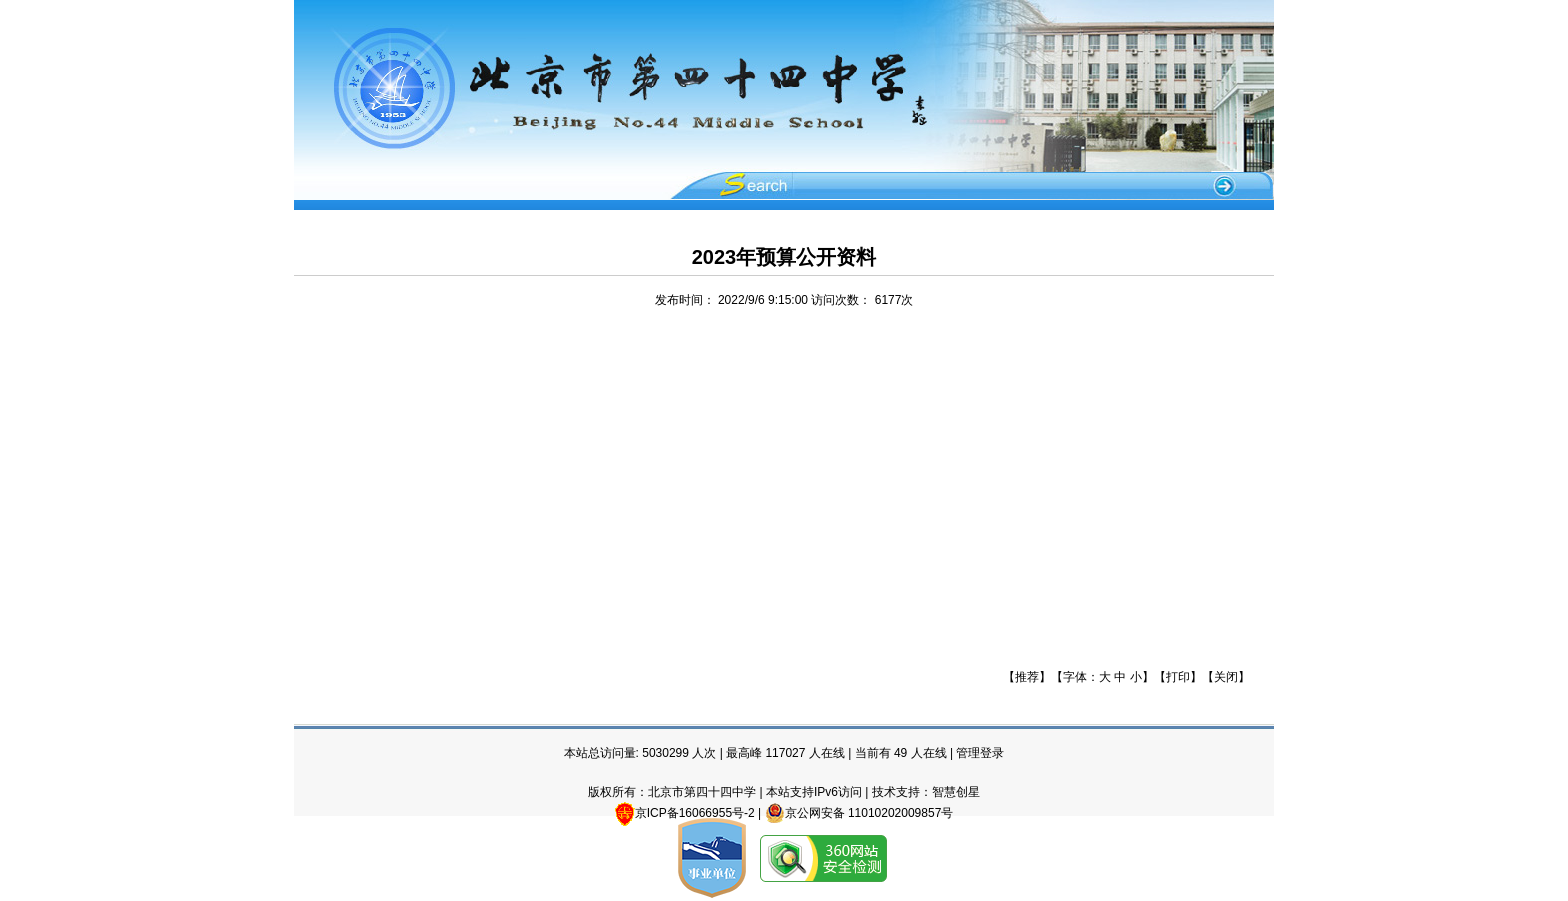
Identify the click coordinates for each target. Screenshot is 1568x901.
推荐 (1027, 677)
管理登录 (980, 753)
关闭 (1226, 677)
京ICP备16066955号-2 (695, 813)
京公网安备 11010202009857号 (859, 813)
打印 (1178, 677)
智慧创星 (956, 792)
